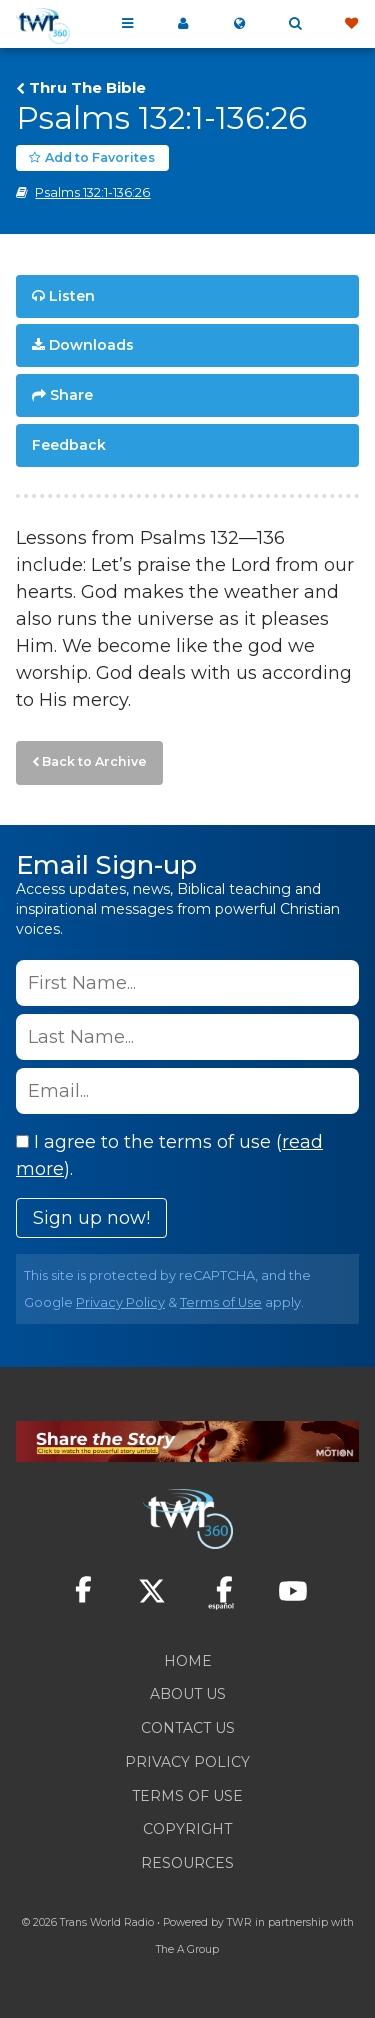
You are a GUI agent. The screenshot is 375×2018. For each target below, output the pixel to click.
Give (351, 24)
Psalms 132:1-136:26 (92, 192)
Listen (72, 296)
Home (188, 1661)
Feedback (69, 445)
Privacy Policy (120, 1302)
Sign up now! (91, 1218)
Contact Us (188, 1728)
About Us (188, 1694)
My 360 (183, 24)
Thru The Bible (87, 88)
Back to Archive (94, 761)
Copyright (187, 1829)
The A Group (187, 1949)
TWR (239, 1922)
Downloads (91, 345)
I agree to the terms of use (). (169, 1155)
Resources (187, 1863)
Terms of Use (221, 1302)
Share (71, 395)
